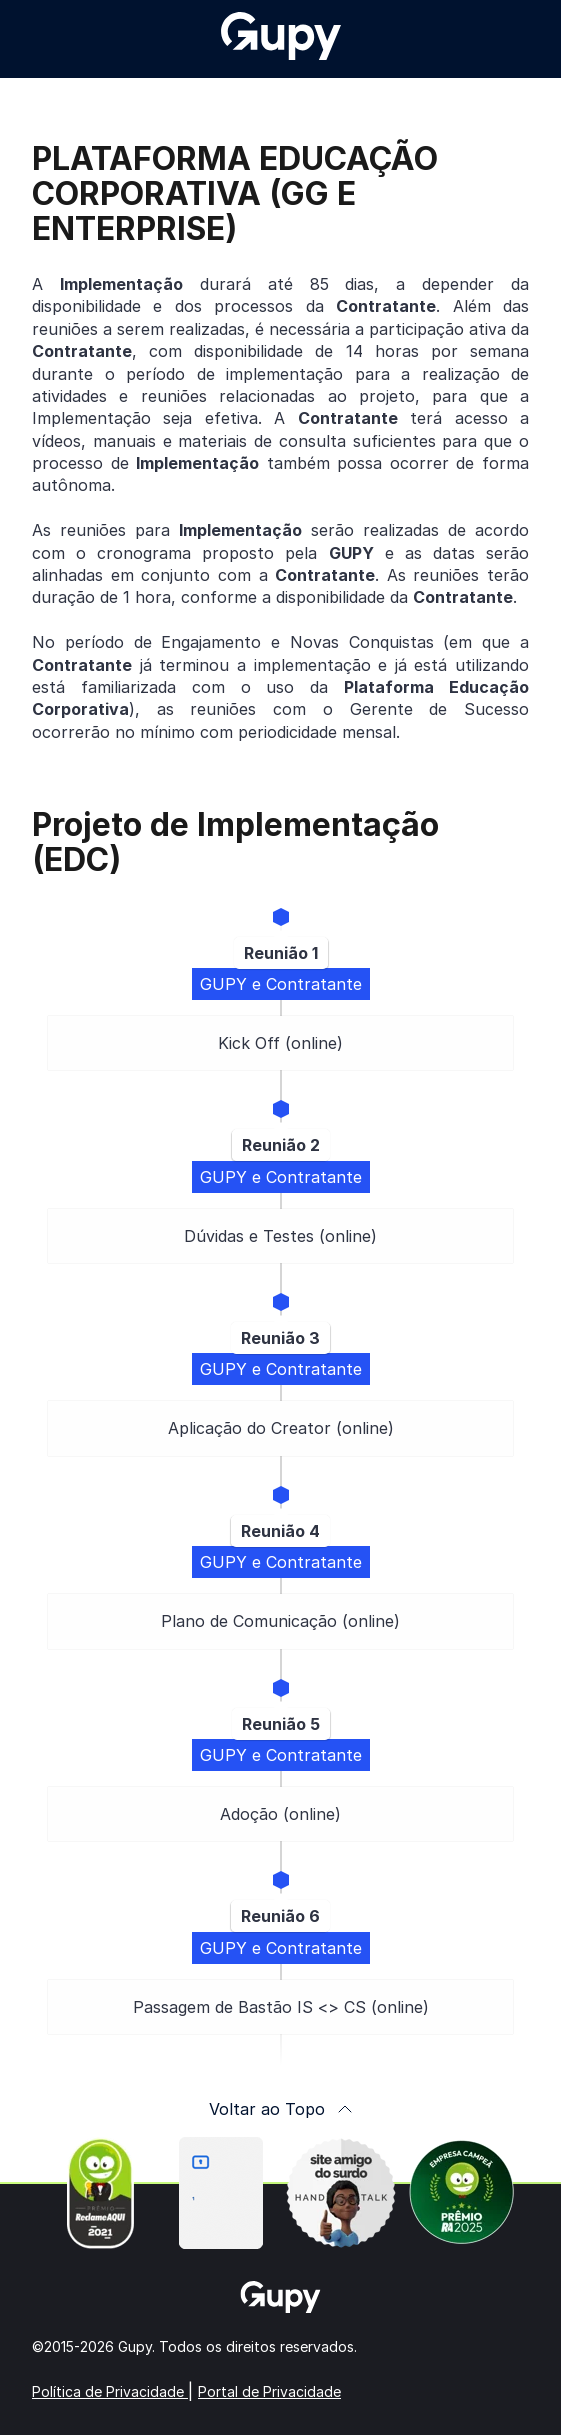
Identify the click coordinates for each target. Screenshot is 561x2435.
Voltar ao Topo (281, 2109)
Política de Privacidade (110, 2391)
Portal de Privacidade (269, 2391)
